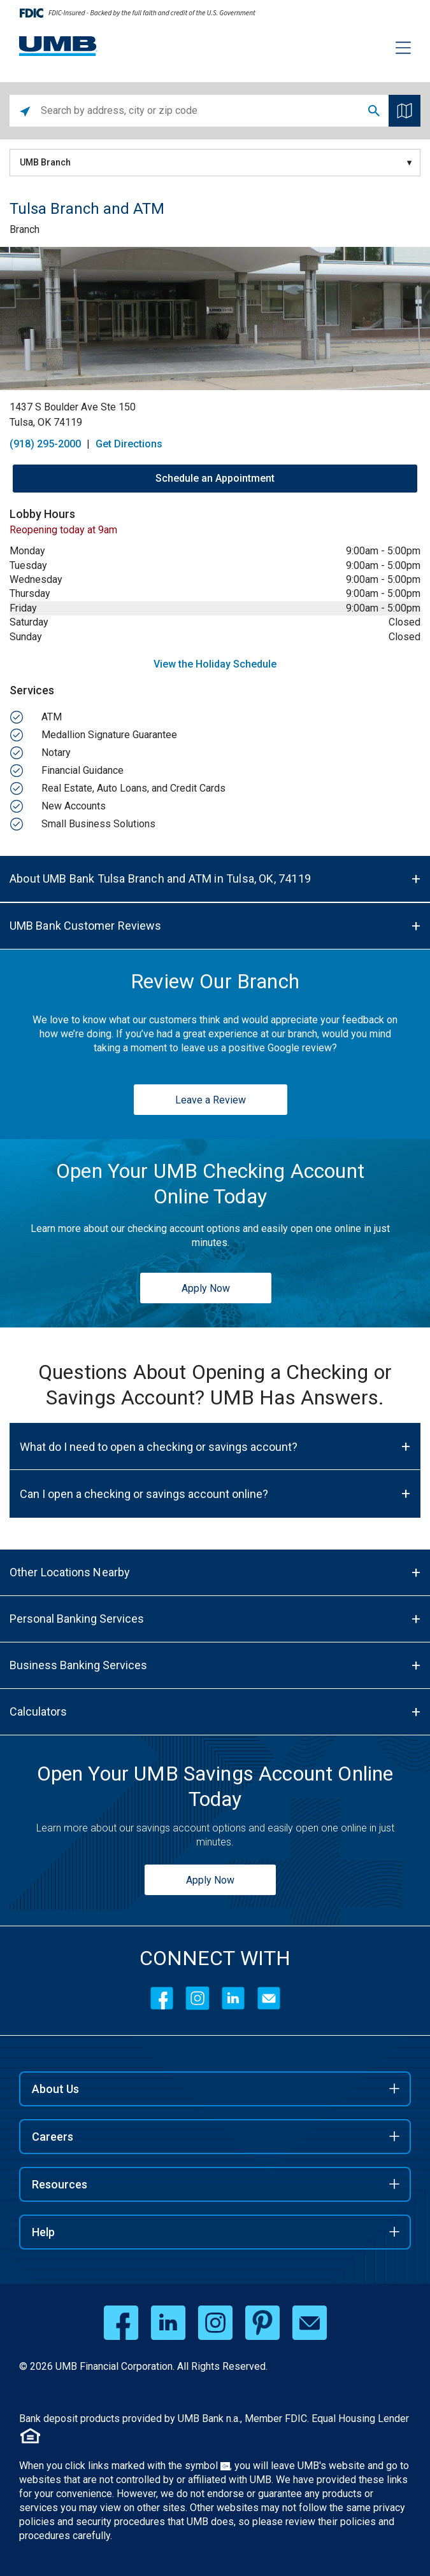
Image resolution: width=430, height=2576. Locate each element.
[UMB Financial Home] (58, 46)
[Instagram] (197, 1998)
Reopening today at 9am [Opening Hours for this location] (63, 530)
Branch (24, 229)
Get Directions (129, 444)
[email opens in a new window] (309, 2323)
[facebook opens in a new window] (121, 2323)
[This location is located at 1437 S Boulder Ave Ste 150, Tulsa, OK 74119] (215, 415)
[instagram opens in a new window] (215, 2323)
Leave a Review (210, 1100)
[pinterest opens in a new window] (262, 2323)
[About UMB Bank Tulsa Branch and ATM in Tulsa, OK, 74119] (215, 878)
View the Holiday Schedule (215, 664)
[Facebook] (162, 1998)
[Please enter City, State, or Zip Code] (200, 110)
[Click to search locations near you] (25, 111)
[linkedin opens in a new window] (168, 2323)
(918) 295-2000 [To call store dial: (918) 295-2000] (45, 444)
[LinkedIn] (233, 1998)
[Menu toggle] (395, 49)
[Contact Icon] (269, 1998)
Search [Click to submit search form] (374, 111)
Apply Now (206, 1288)
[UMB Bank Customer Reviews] (215, 925)
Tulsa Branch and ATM (87, 209)
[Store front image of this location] (215, 318)
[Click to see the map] (404, 111)
